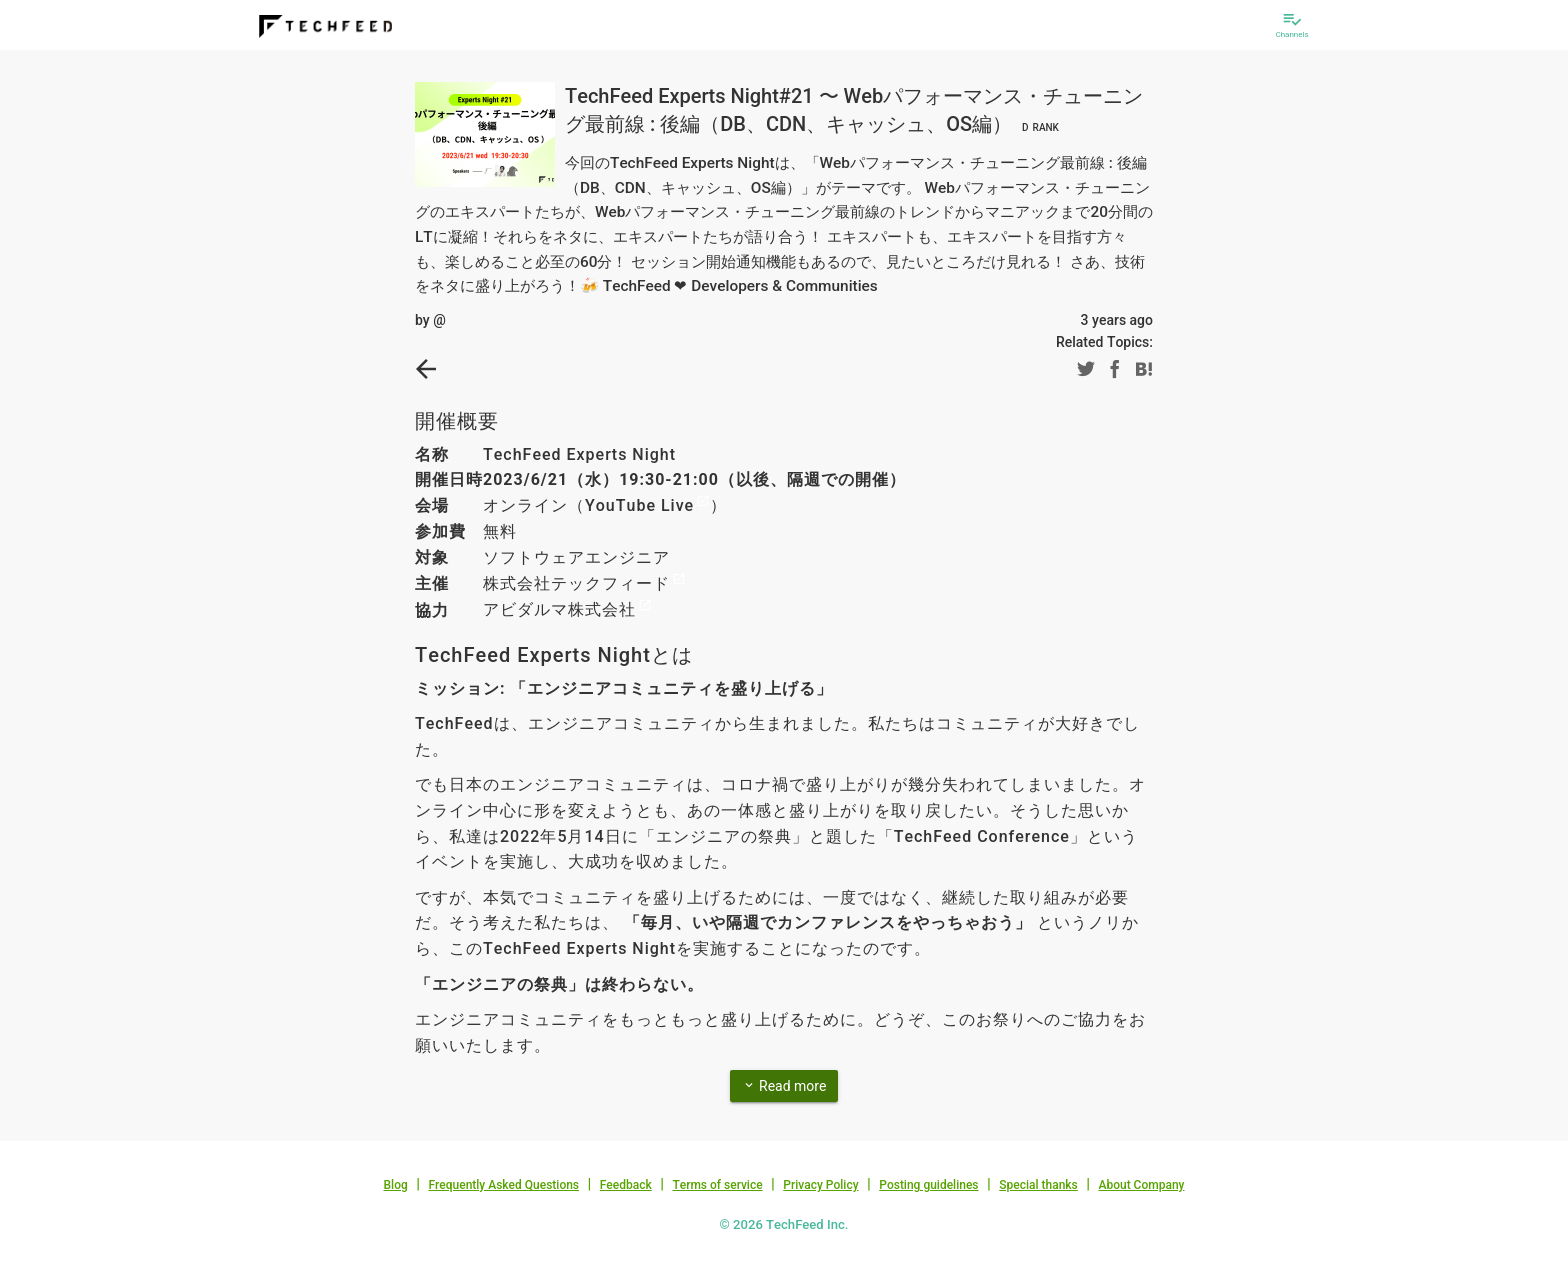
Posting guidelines (928, 1185)
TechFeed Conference (982, 836)
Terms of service (717, 1185)
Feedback (626, 1185)
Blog (396, 1185)
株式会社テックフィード (576, 583)
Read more (784, 1085)
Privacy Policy (820, 1185)
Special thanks (1038, 1185)
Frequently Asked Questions (503, 1185)
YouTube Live (639, 505)
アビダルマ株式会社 (559, 609)
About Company (1141, 1185)
